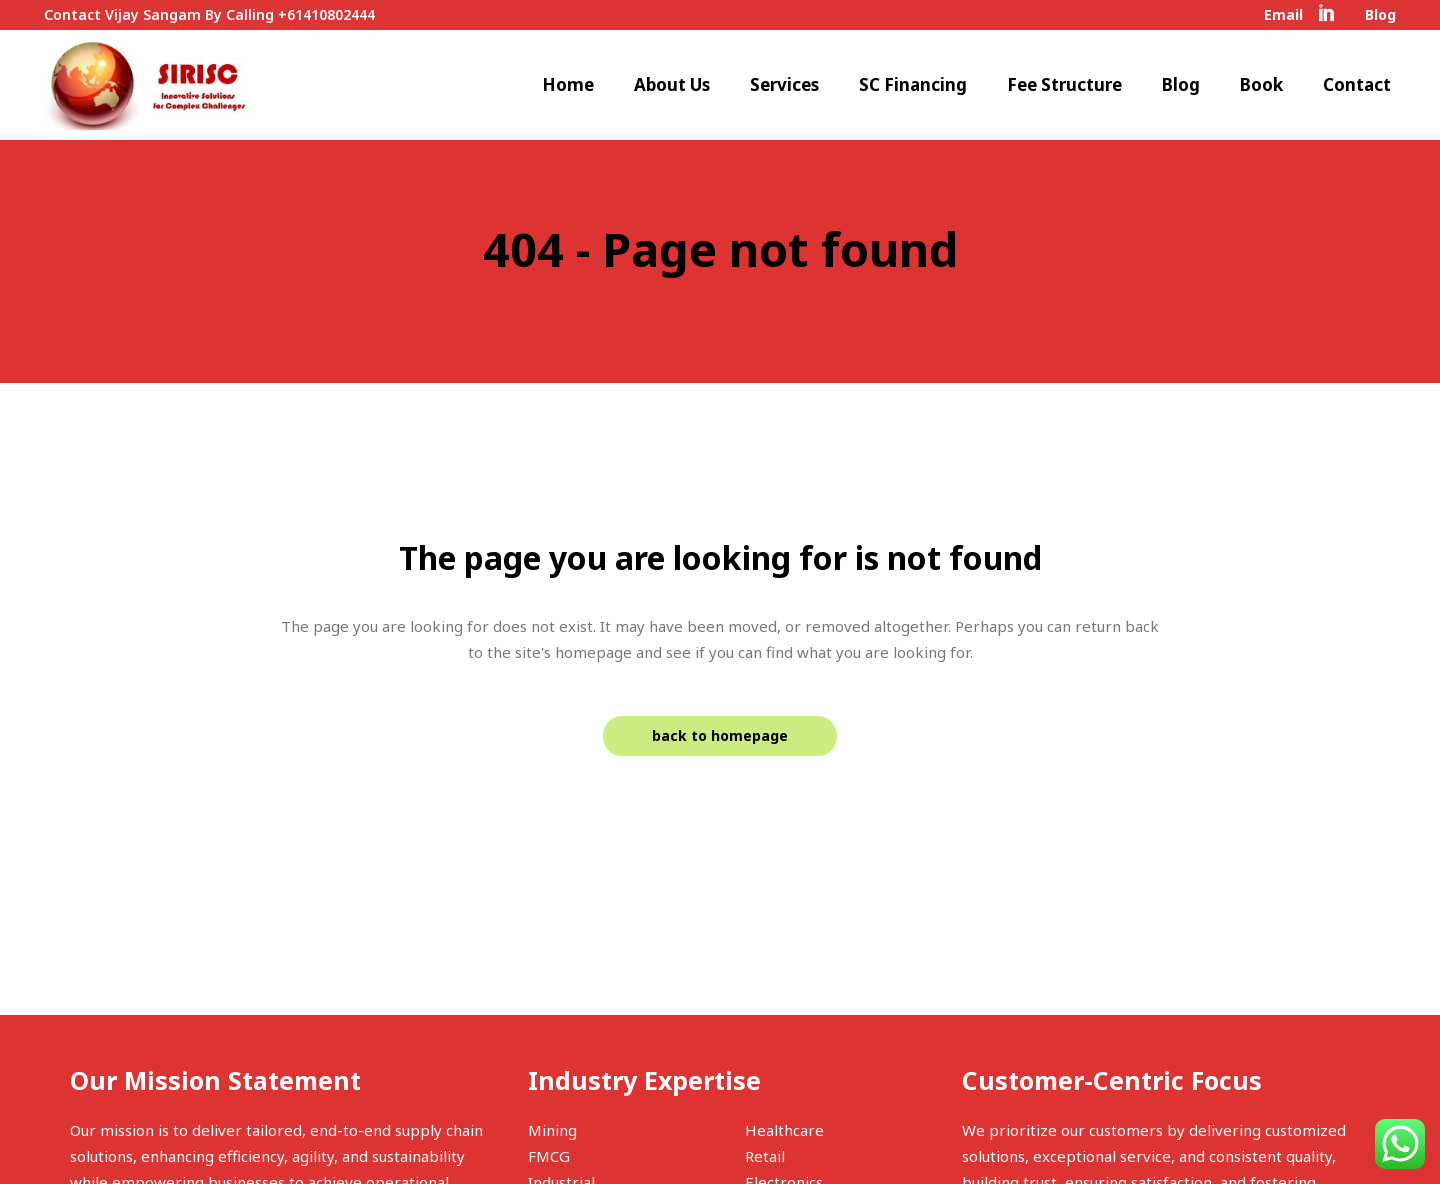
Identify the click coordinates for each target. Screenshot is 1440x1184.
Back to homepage (720, 735)
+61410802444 (326, 14)
